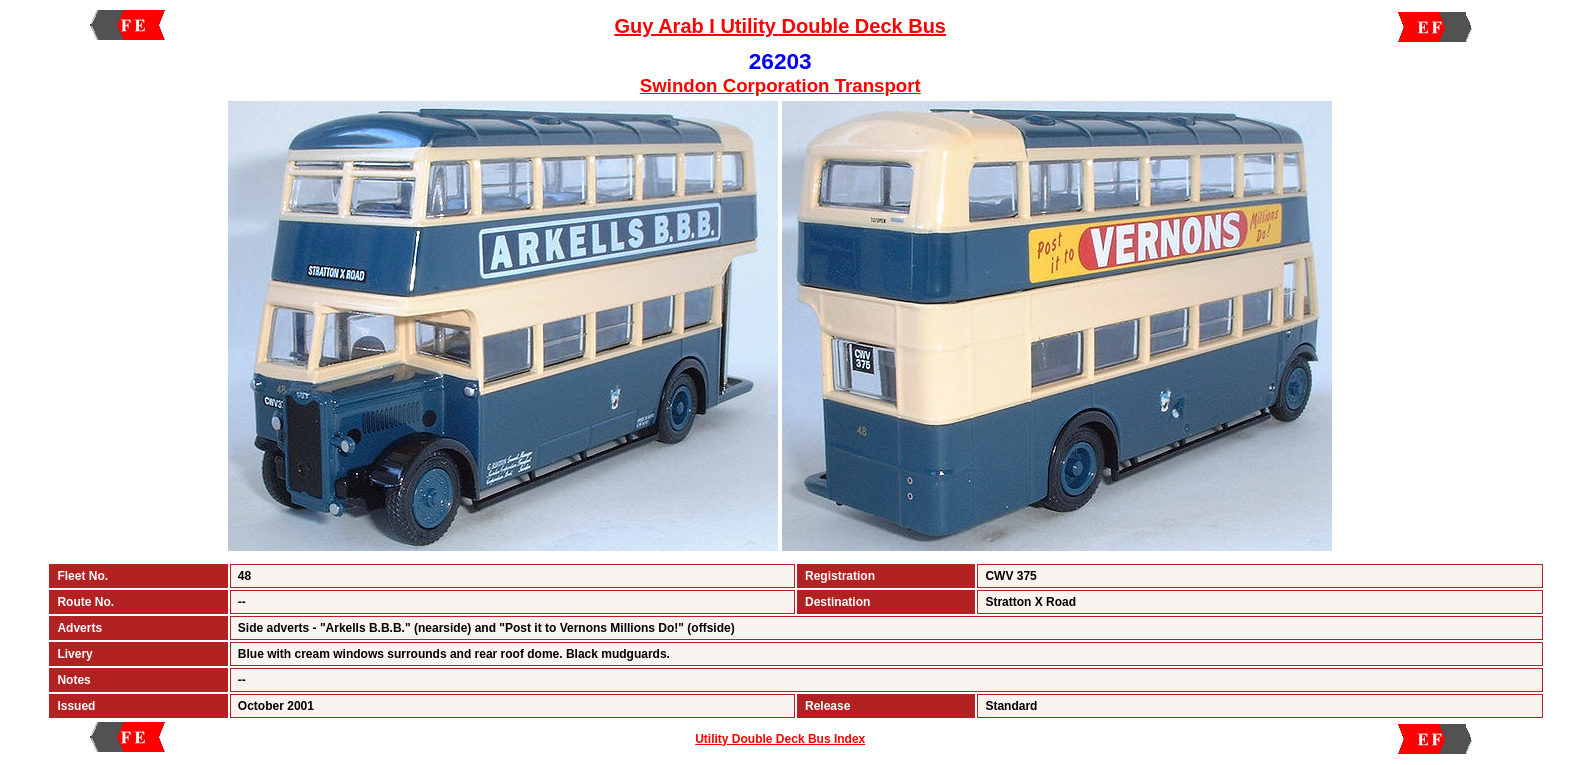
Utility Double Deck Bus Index (780, 739)
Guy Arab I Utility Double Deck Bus (780, 26)
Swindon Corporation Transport (780, 85)
